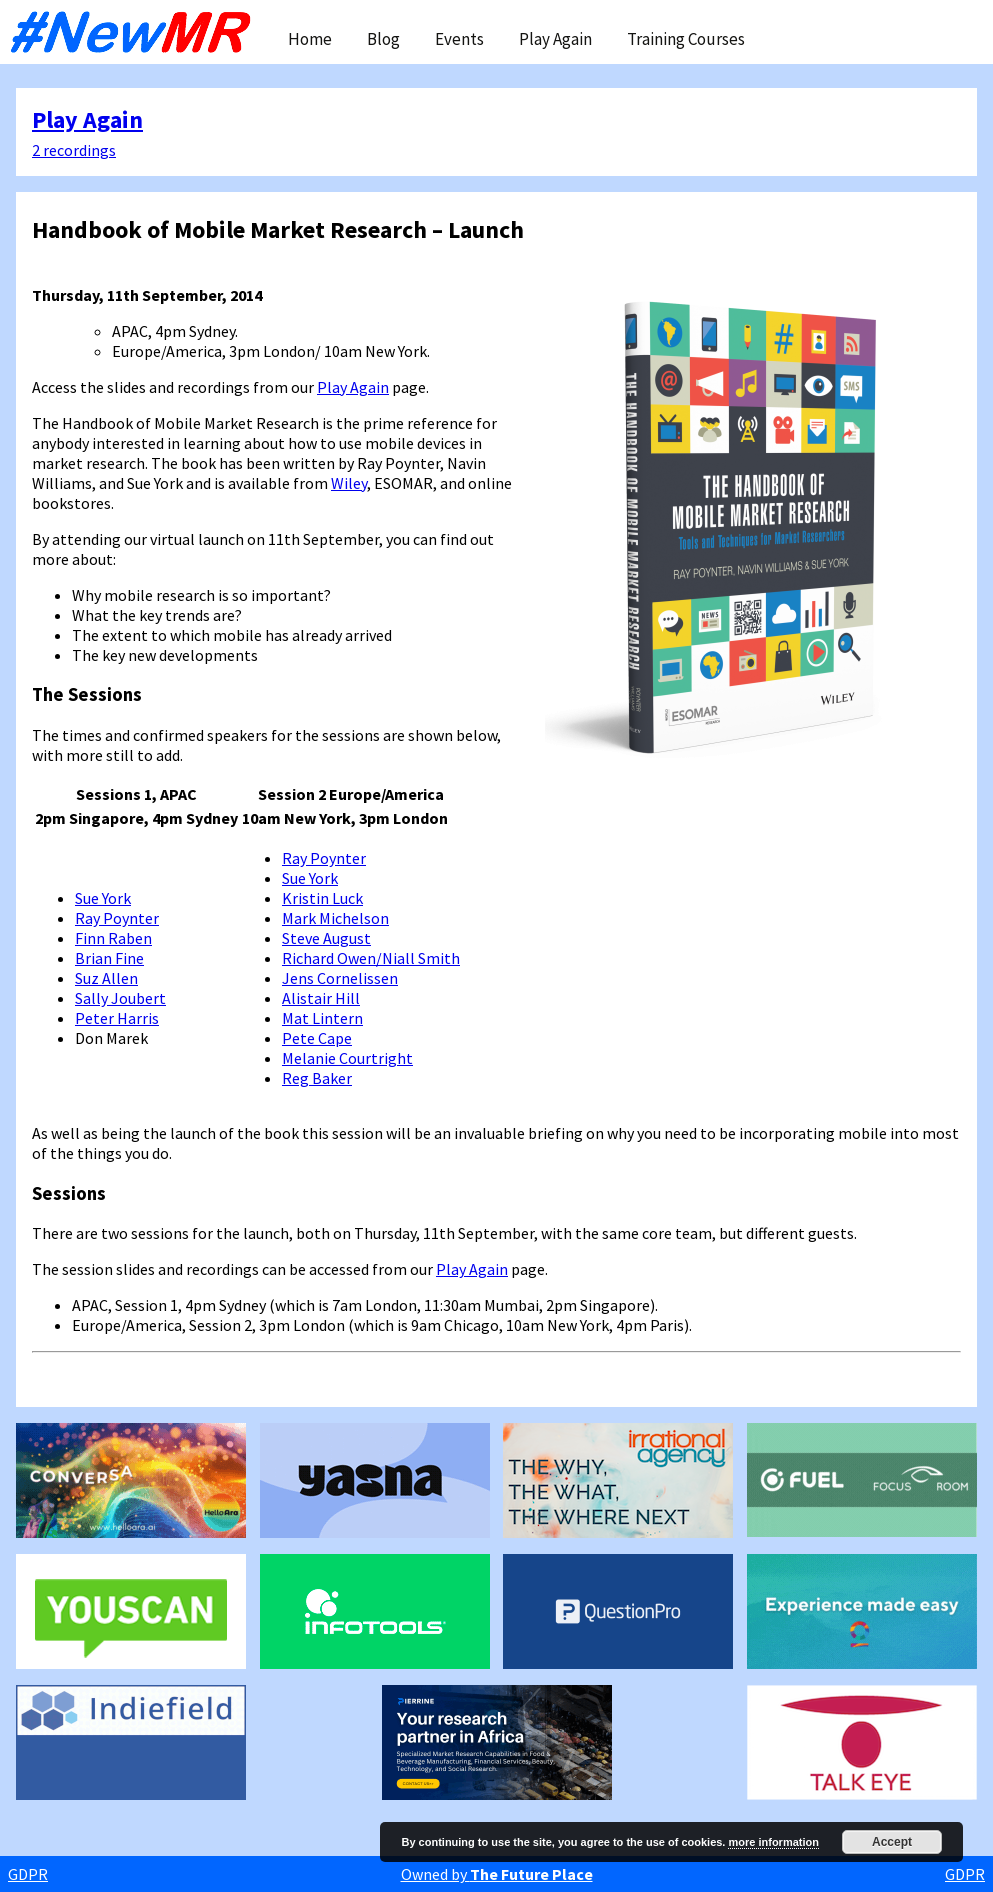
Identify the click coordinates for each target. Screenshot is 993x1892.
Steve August (326, 938)
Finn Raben (113, 938)
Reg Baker (317, 1078)
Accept (892, 1842)
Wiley (349, 483)
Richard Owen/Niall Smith (371, 958)
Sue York (103, 898)
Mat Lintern (322, 1018)
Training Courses (686, 39)
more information (773, 1842)
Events (459, 39)
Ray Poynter (117, 918)
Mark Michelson (335, 918)
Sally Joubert (120, 998)
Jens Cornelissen (340, 978)
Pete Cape (317, 1038)
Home (310, 39)
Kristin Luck (322, 898)
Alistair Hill (321, 998)
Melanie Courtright (347, 1058)
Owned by (497, 1874)
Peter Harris (117, 1018)
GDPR (28, 1874)
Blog (383, 39)
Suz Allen (106, 978)
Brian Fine (109, 958)
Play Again (555, 39)
